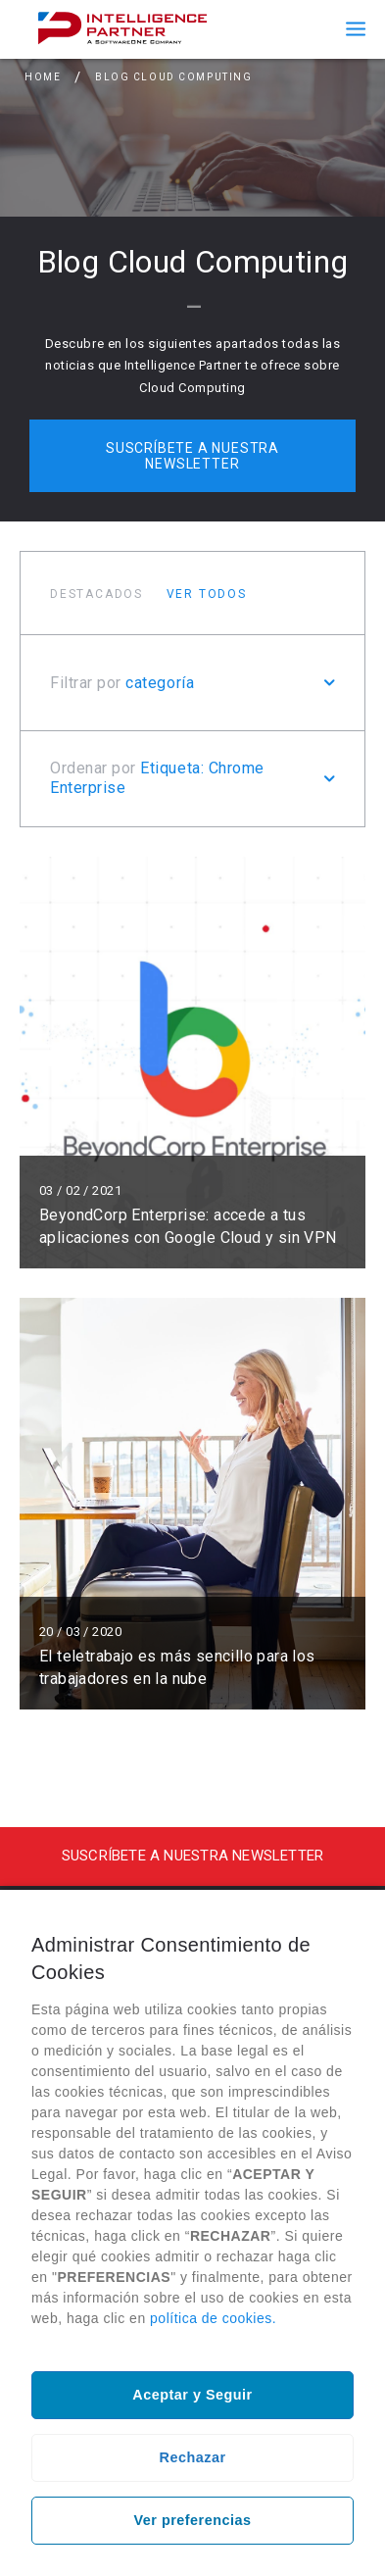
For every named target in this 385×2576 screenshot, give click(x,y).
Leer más (192, 1062)
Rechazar (193, 2457)
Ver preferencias (193, 2520)
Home (42, 77)
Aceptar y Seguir (192, 2395)
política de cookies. (213, 2318)
